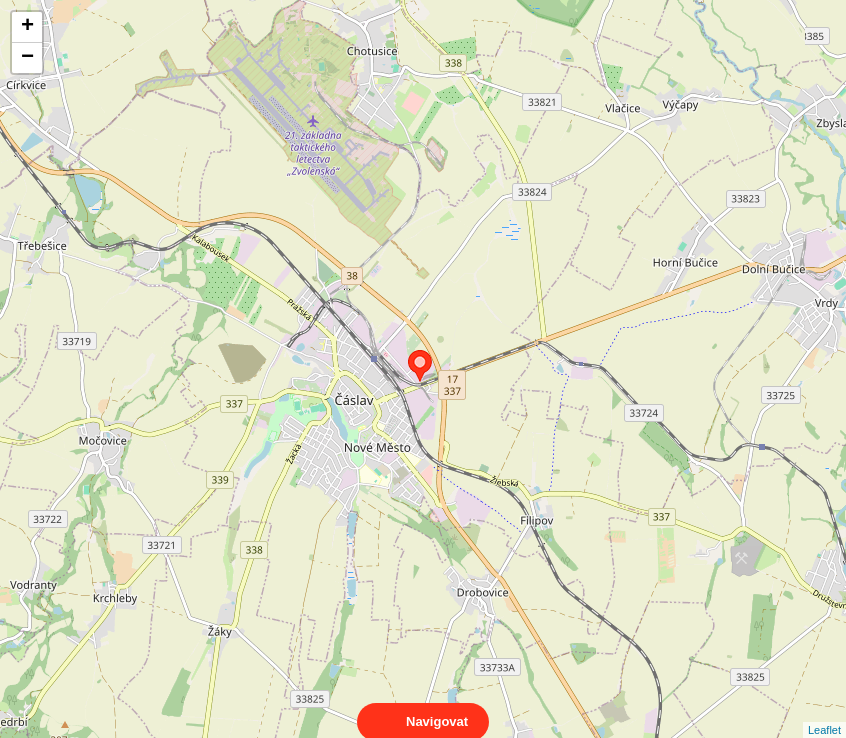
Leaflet (824, 712)
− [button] (27, 58)
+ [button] (27, 27)
